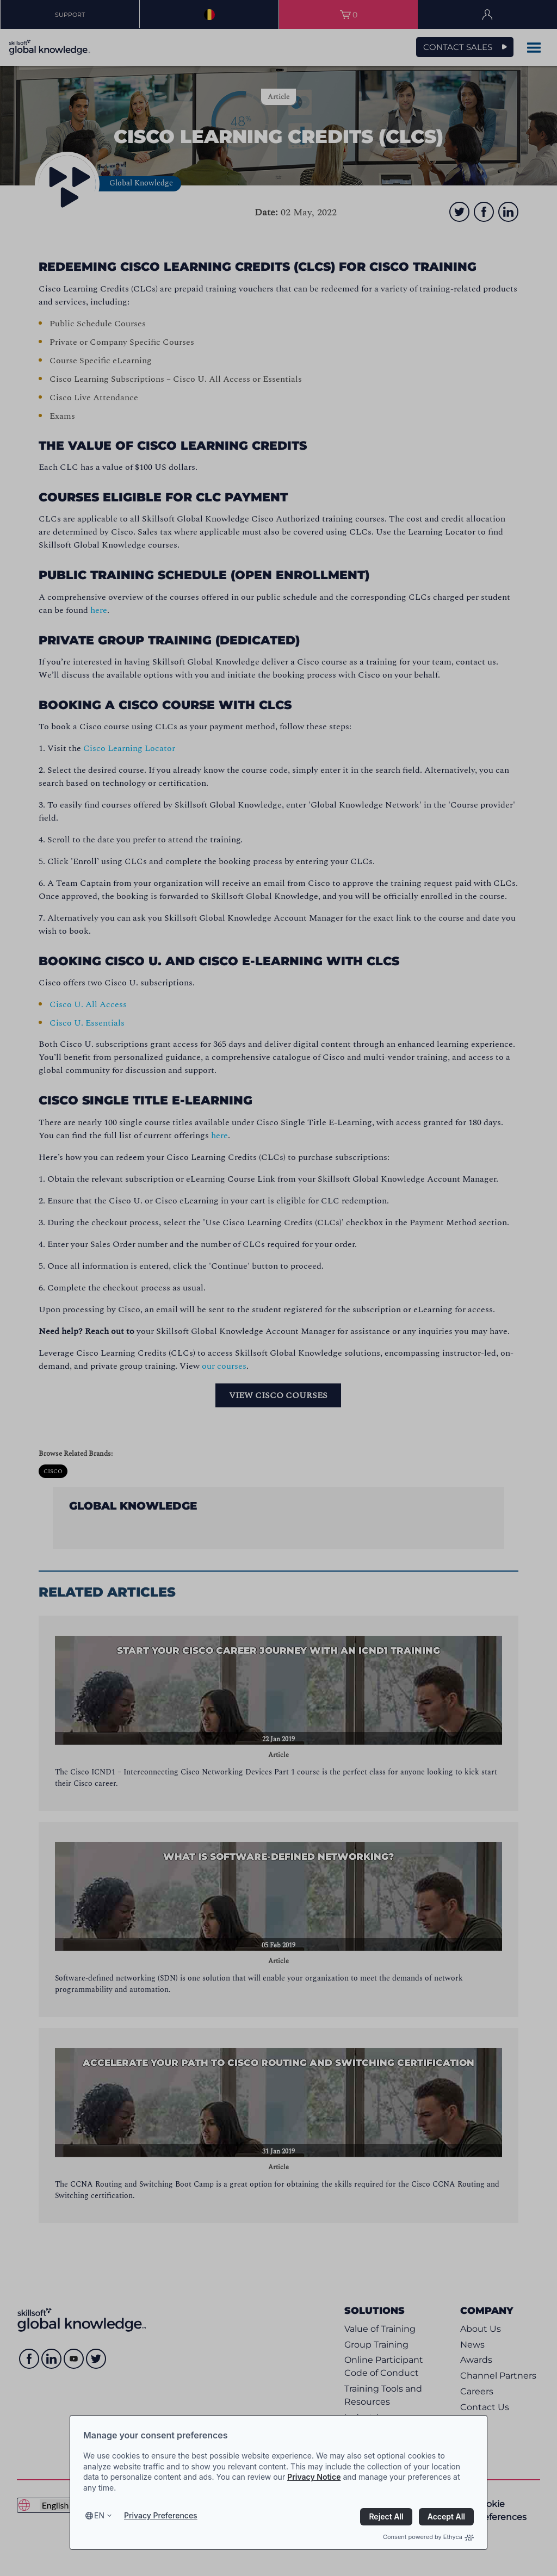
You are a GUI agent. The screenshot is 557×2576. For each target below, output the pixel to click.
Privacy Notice (314, 2476)
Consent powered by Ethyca (428, 2537)
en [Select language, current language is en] (99, 2515)
